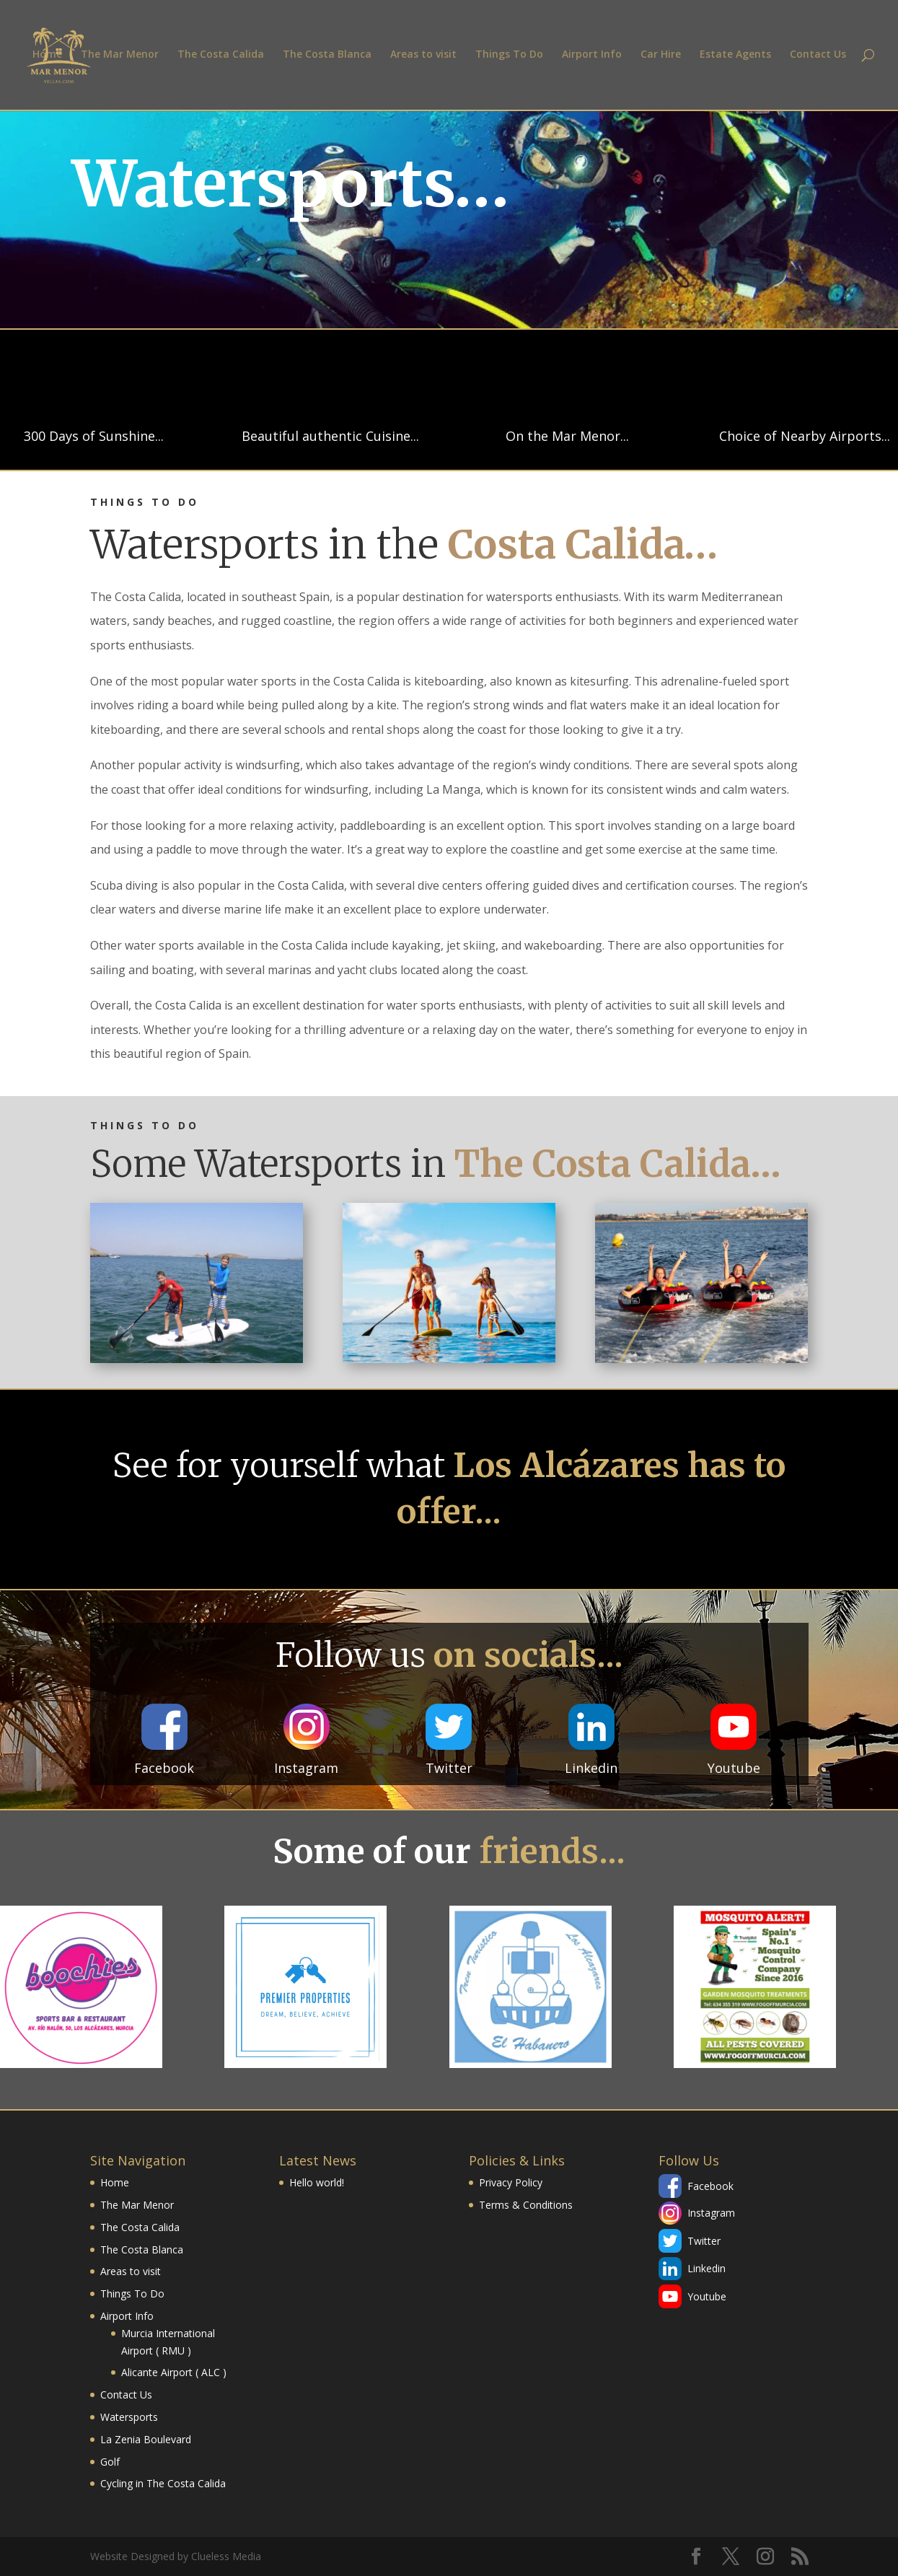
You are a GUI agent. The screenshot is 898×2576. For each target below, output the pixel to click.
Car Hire (661, 56)
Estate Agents (735, 56)
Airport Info (592, 56)
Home (47, 56)
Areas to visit (423, 56)
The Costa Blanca (327, 56)
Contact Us (818, 56)
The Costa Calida (220, 56)
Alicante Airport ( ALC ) (173, 2372)
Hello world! (316, 2182)
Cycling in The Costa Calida (163, 2483)
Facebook (710, 2186)
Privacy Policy (510, 2182)
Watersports (129, 2417)
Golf (110, 2461)
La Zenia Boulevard (145, 2439)
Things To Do (509, 56)
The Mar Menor (120, 56)
